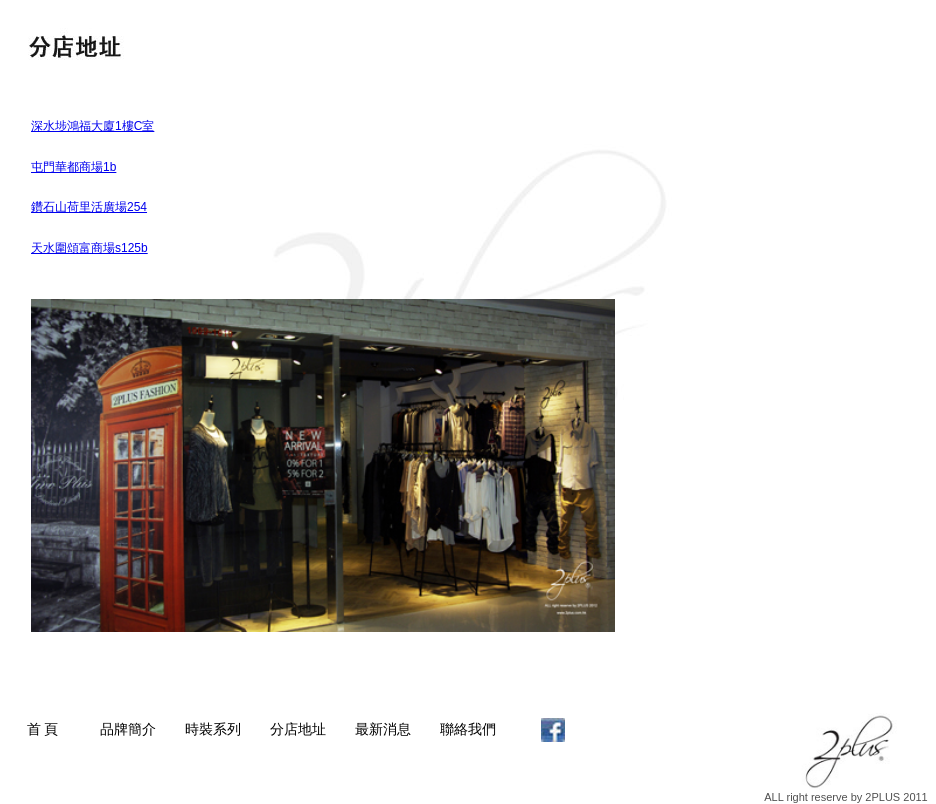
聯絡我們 (468, 729)
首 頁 (43, 729)
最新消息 (383, 729)
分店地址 (298, 729)
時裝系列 (213, 729)
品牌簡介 (128, 729)
